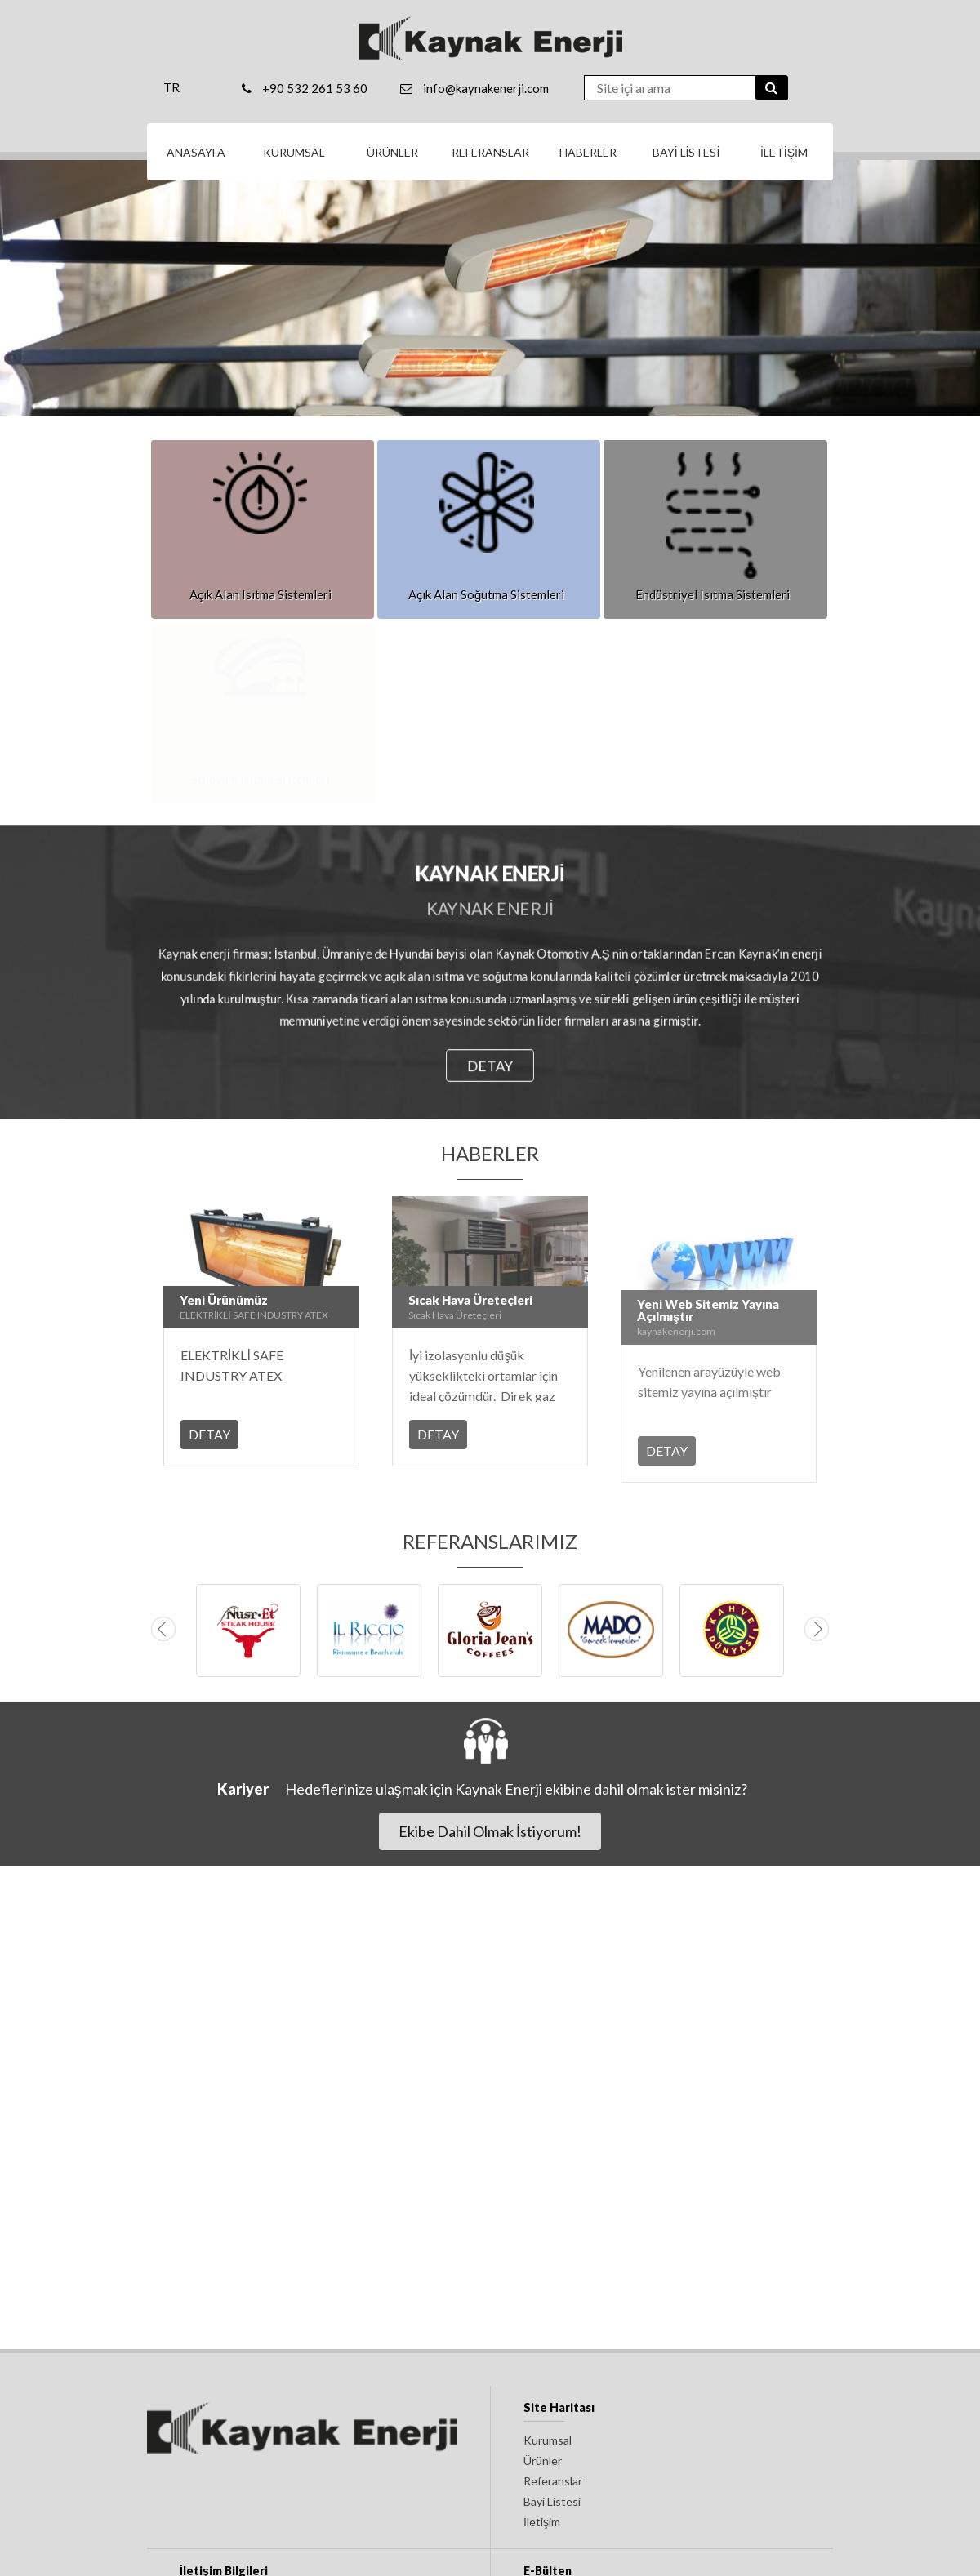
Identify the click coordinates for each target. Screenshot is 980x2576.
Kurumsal (547, 2440)
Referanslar (552, 2481)
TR (171, 87)
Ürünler (542, 2460)
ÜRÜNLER (392, 152)
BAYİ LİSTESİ (686, 152)
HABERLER (588, 152)
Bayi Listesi (552, 2501)
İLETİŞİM (784, 152)
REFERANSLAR (490, 152)
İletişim (541, 2522)
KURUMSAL (294, 152)
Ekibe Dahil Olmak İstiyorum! (490, 1831)
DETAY (489, 1065)
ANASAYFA (196, 152)
